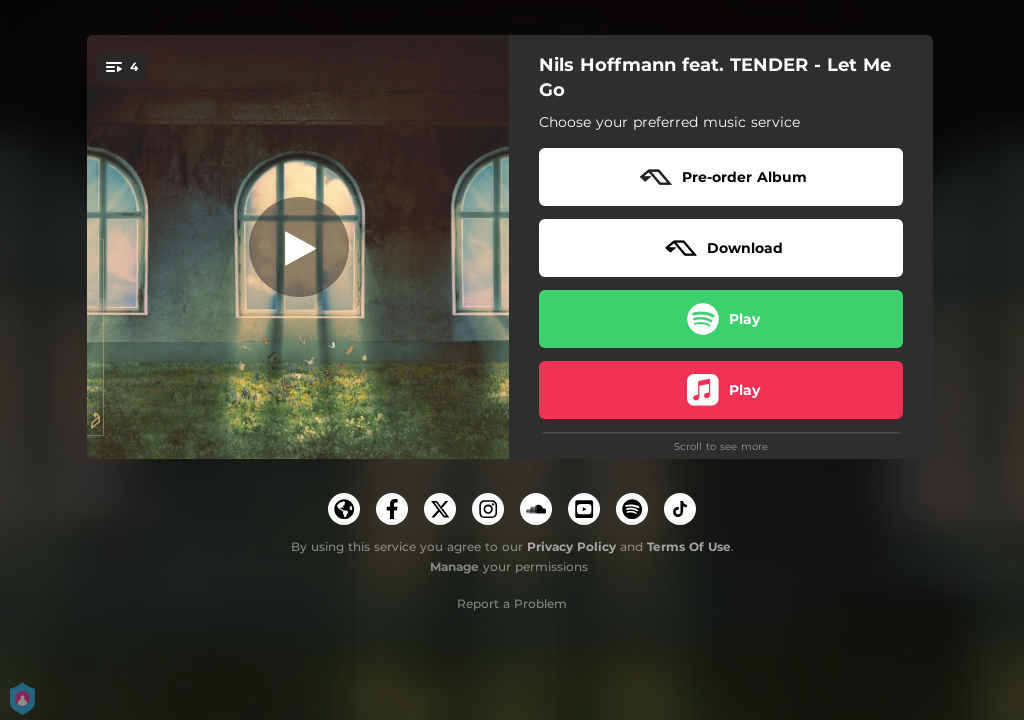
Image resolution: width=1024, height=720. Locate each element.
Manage (454, 566)
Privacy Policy (571, 546)
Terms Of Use (689, 546)
